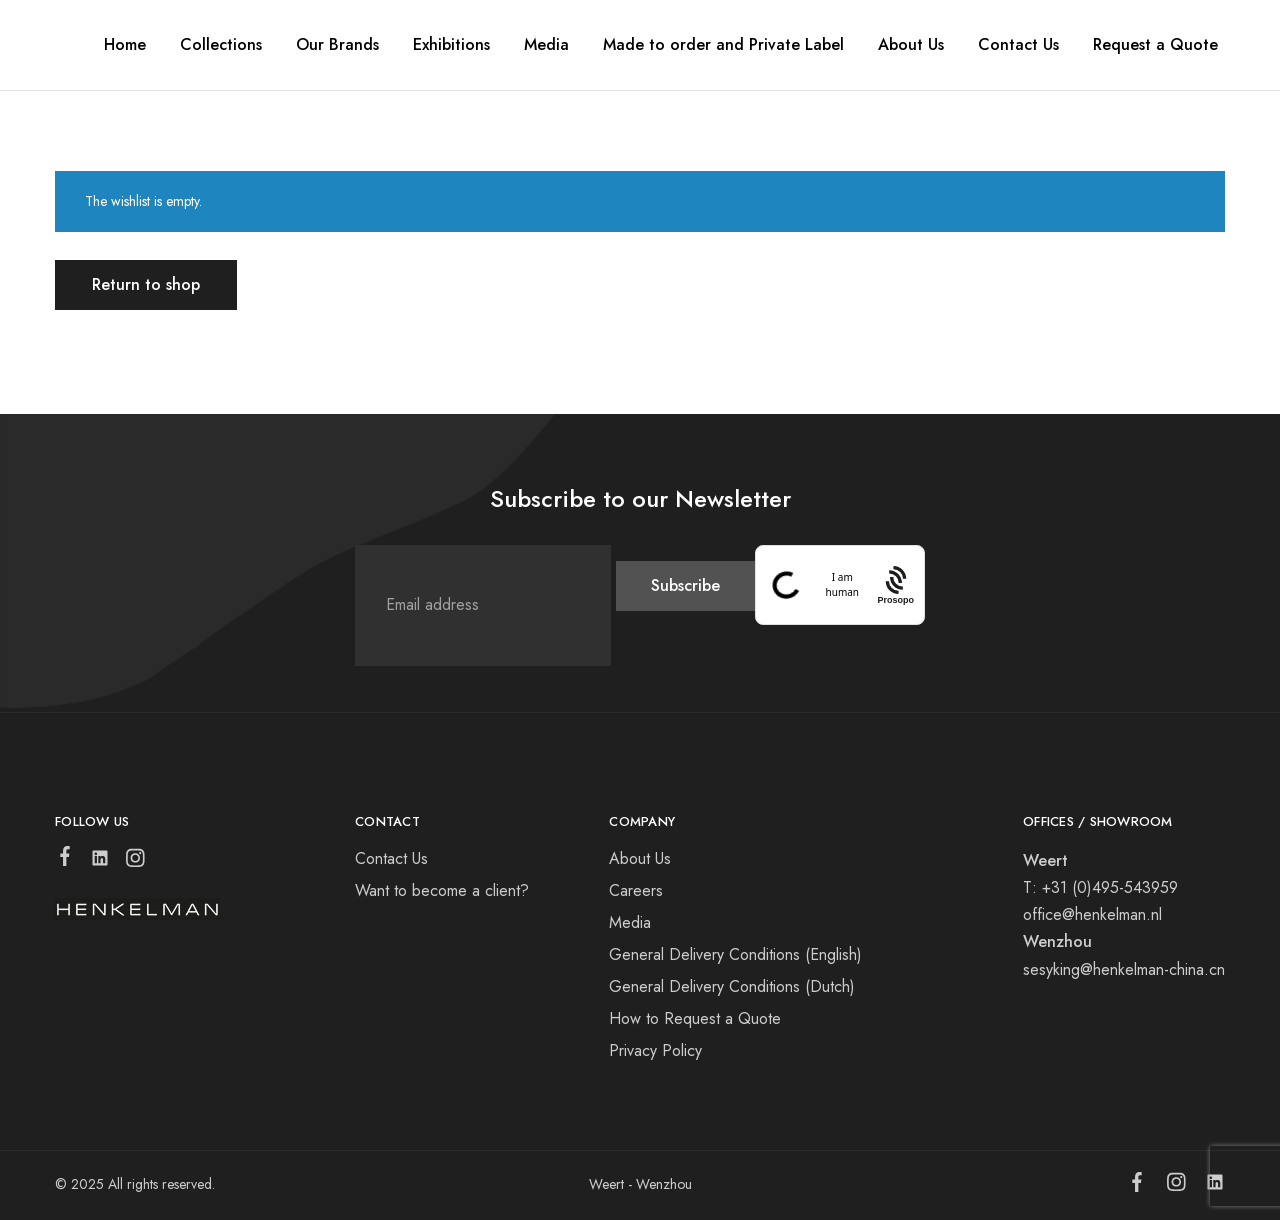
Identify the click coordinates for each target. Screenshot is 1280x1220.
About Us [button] (911, 45)
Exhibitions (451, 45)
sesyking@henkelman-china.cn (1124, 969)
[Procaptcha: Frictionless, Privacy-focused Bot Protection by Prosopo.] (895, 584)
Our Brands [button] (337, 45)
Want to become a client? (442, 890)
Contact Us (1018, 45)
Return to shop (146, 284)
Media (546, 45)
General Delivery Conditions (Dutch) (732, 986)
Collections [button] (221, 45)
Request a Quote (1155, 45)
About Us (640, 858)
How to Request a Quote (695, 1018)
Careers (636, 890)
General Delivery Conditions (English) (735, 954)
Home (125, 45)
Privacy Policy (655, 1050)
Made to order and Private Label (723, 45)
